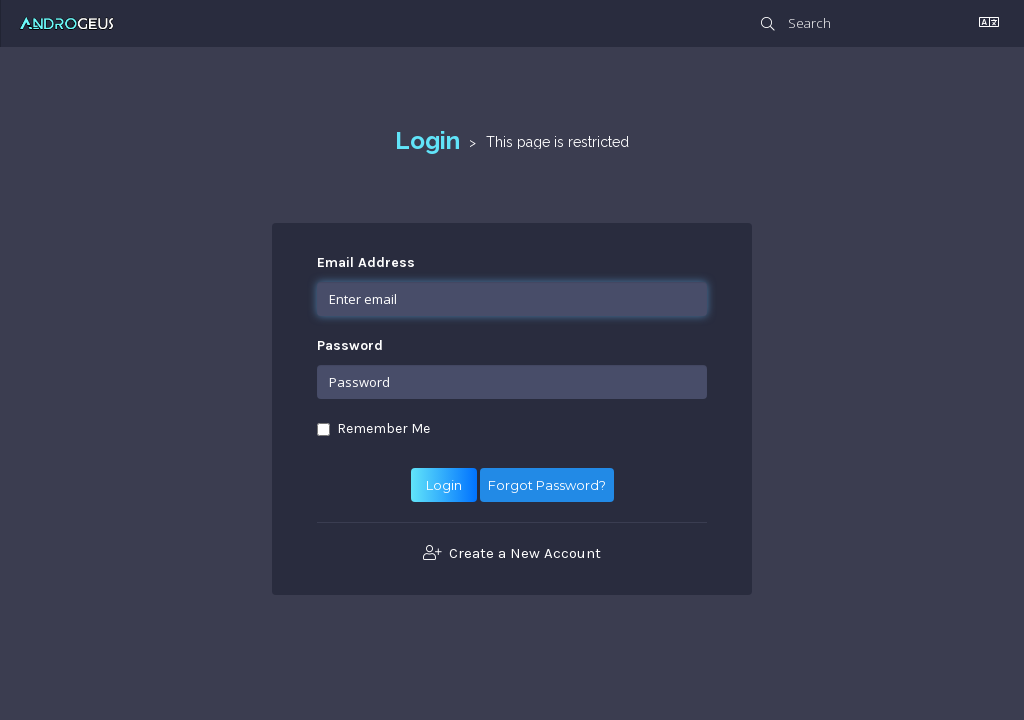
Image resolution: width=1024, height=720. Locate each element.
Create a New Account (512, 553)
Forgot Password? (547, 485)
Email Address (366, 262)
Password (350, 345)
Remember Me (373, 428)
